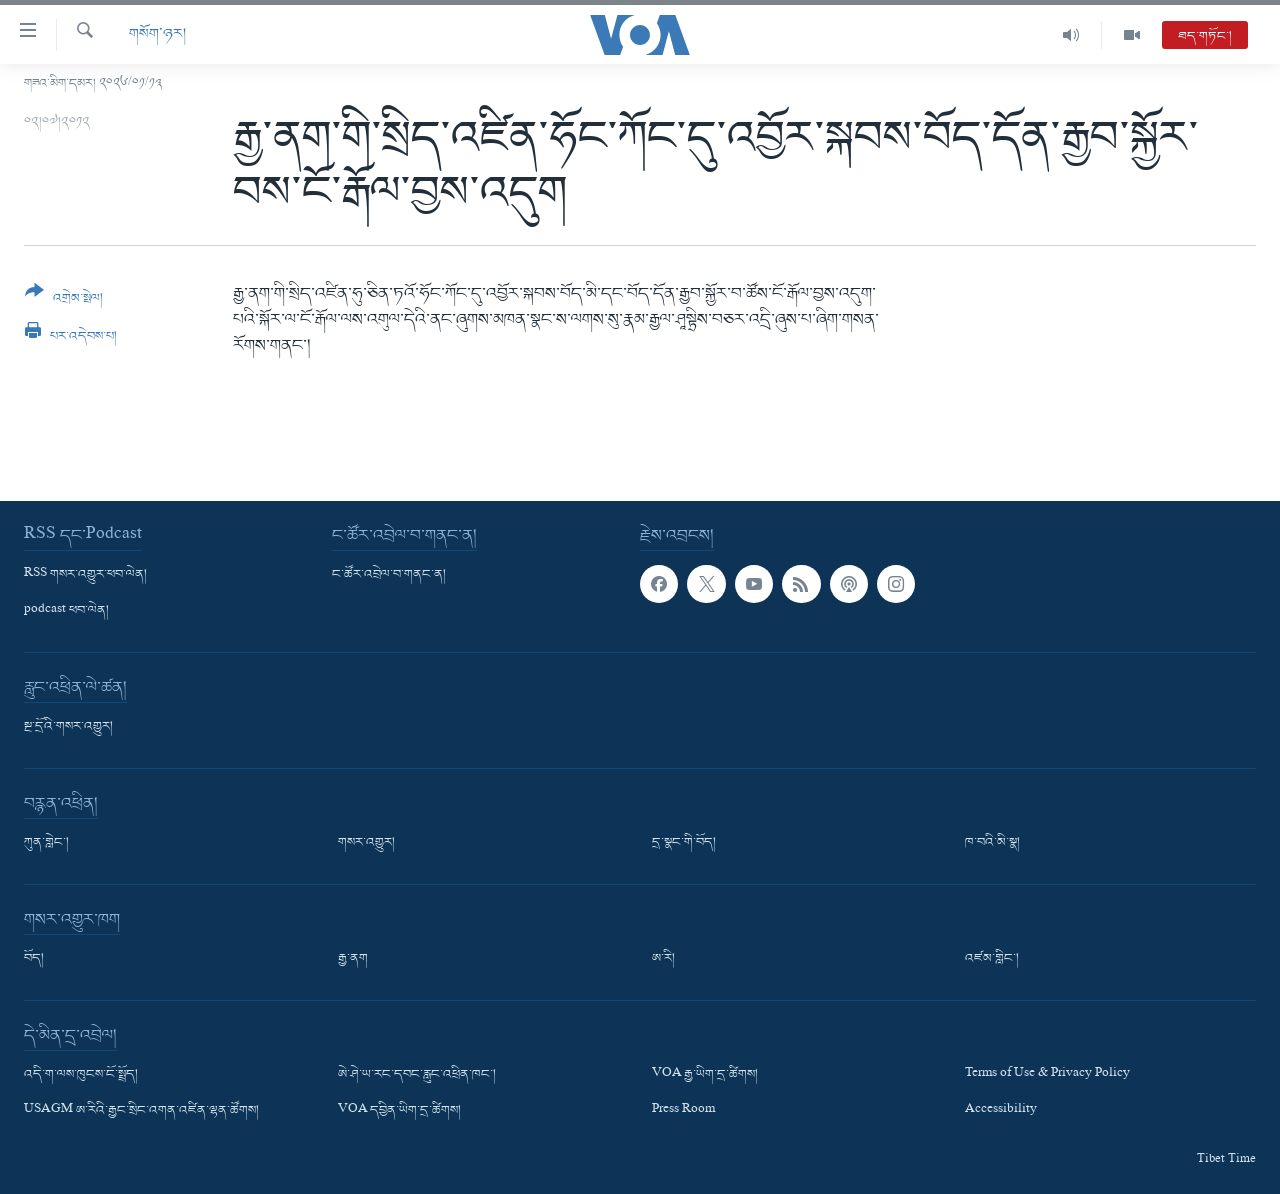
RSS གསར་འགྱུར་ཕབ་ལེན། (85, 575)
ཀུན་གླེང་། (46, 843)
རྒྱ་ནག (353, 959)
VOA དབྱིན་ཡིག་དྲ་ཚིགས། (399, 1112)
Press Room (683, 1112)
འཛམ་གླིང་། (992, 959)
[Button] (64, 301)
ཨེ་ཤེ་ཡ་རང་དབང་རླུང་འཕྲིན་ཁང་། (417, 1075)
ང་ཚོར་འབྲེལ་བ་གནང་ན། (389, 575)
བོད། (34, 959)
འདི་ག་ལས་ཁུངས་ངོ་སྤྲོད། (81, 1075)
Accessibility (1001, 1112)
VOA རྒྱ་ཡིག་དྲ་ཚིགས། (705, 1075)
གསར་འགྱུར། (366, 843)
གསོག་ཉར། (157, 34)
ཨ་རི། (663, 959)
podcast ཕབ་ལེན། (66, 611)
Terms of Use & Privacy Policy (1047, 1075)
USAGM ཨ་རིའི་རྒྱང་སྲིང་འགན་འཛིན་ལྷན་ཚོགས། (141, 1112)
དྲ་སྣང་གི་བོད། (684, 843)
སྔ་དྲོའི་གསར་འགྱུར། (68, 727)
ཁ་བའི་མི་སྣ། (992, 843)
